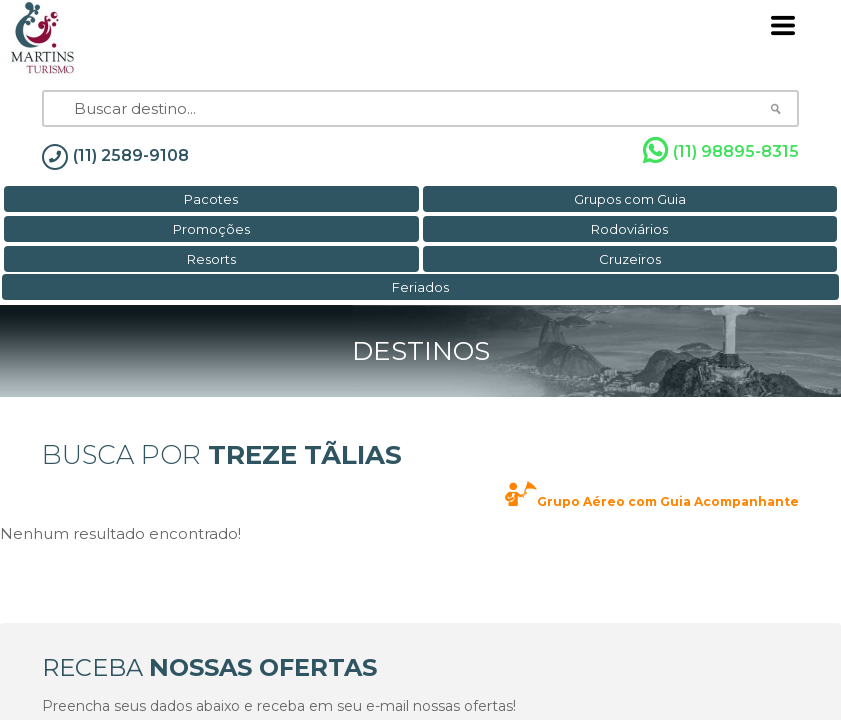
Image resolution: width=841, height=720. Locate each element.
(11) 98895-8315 (721, 151)
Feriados (420, 287)
